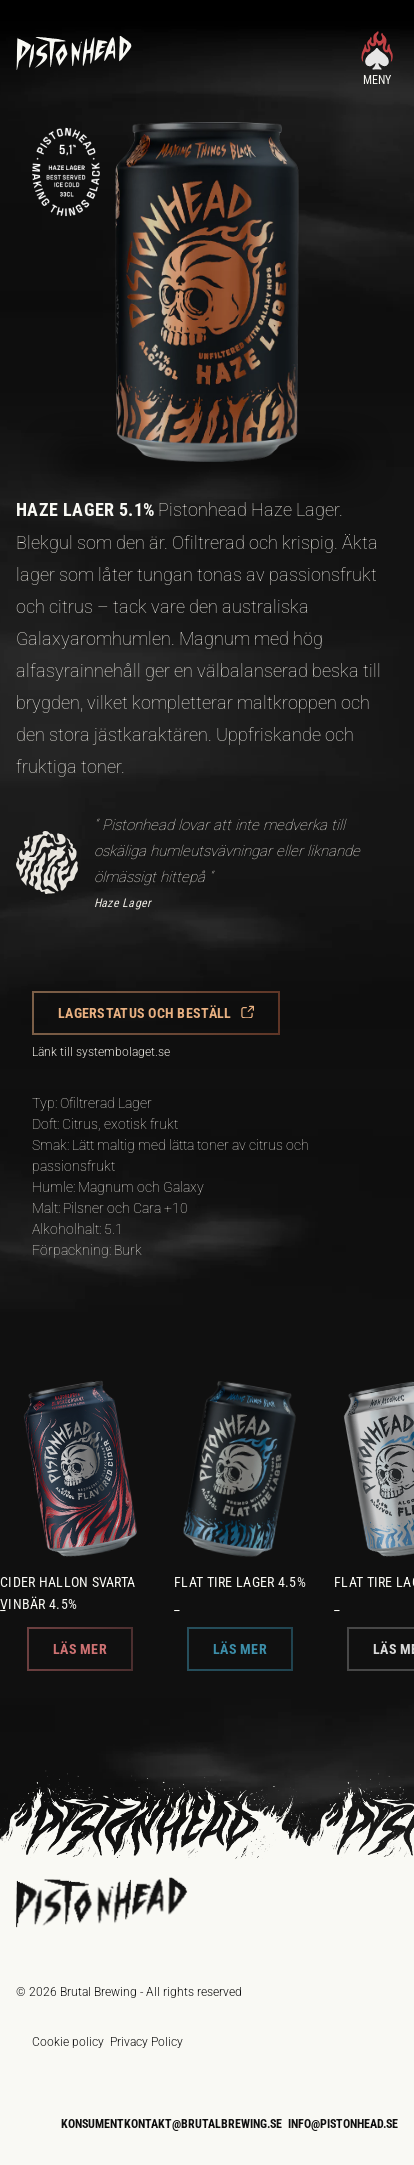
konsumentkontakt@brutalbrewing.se (171, 2124)
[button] (156, 1013)
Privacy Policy (146, 2042)
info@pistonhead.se (343, 2124)
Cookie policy (68, 2042)
